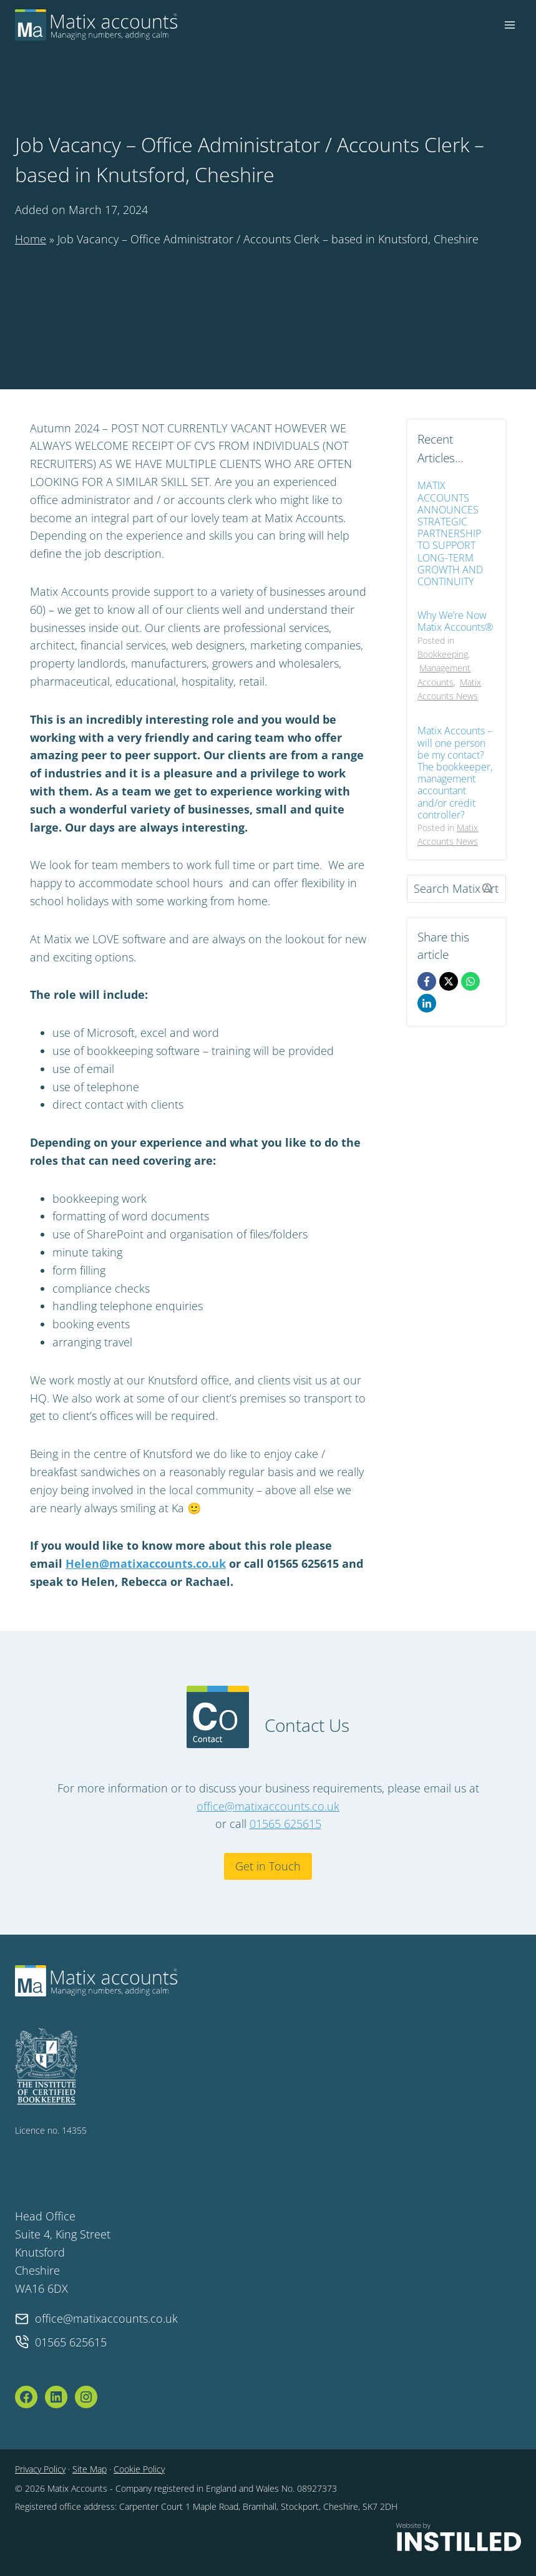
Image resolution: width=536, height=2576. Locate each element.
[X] (448, 981)
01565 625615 (285, 1823)
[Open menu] (509, 24)
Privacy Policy (40, 2469)
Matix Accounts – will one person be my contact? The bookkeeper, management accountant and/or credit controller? (454, 773)
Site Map (89, 2469)
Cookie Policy (139, 2469)
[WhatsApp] (470, 981)
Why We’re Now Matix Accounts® (455, 621)
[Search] (456, 889)
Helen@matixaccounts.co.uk (146, 1563)
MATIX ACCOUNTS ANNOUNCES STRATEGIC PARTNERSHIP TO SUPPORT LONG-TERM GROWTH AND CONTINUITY (450, 534)
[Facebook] (426, 981)
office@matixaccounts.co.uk (268, 1806)
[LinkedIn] (426, 1003)
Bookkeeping (442, 654)
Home (30, 238)
